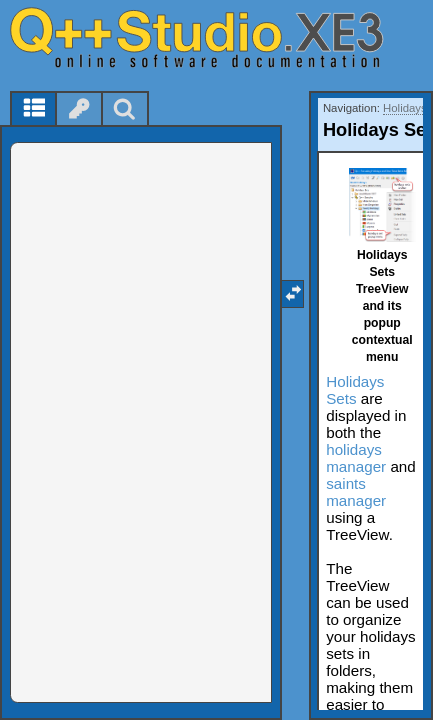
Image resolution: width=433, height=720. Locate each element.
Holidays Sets (355, 390)
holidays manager (356, 458)
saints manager (356, 492)
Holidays (405, 108)
